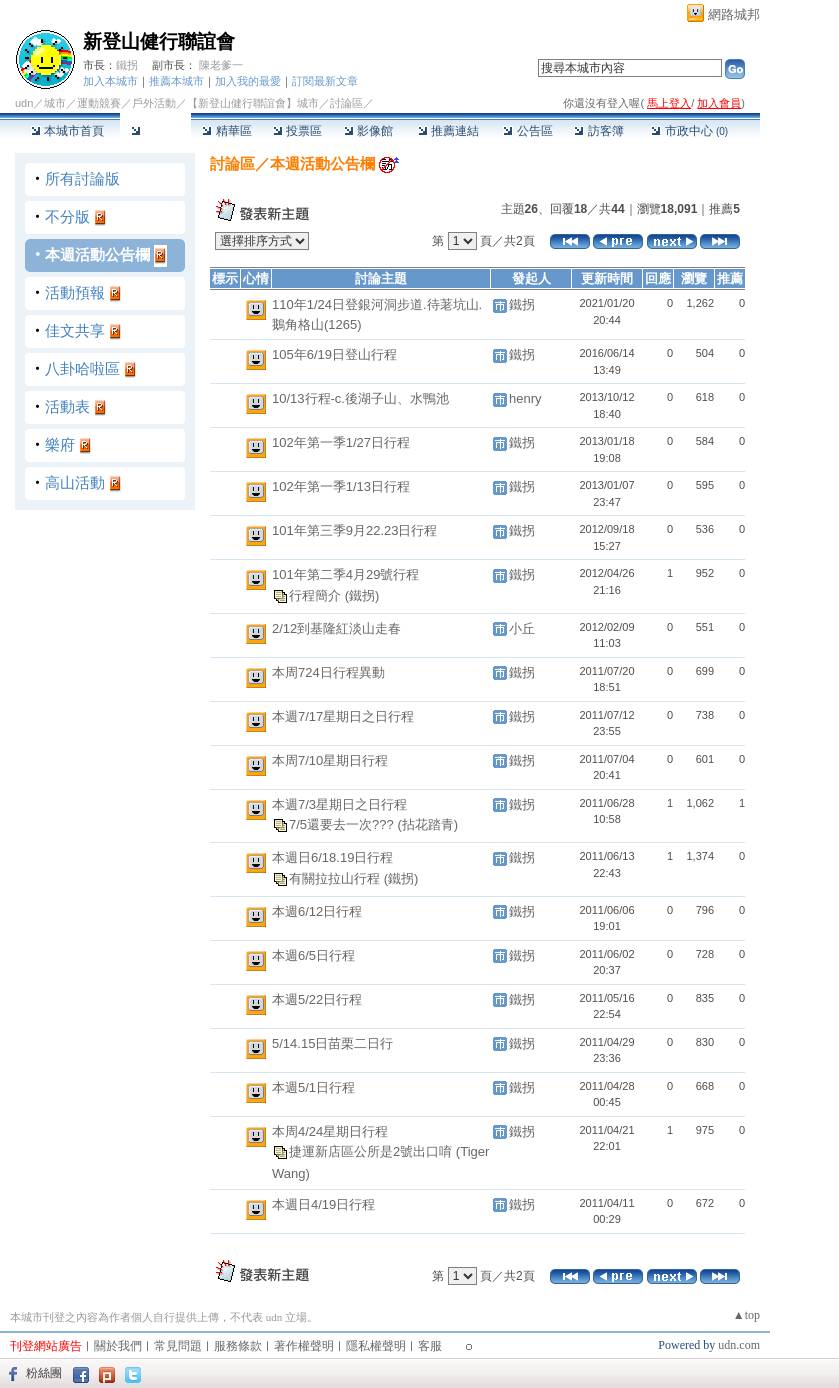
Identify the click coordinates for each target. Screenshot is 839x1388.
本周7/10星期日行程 (330, 760)
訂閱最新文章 (325, 81)
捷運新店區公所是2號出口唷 (372, 1151)
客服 (430, 1346)
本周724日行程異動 (328, 672)
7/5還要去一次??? (343, 824)
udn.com (739, 1345)
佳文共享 (75, 330)
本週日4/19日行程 (323, 1204)
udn (24, 103)
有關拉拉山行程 (336, 877)
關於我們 (118, 1346)
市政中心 (689, 131)
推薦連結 (448, 131)
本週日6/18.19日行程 (332, 857)
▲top (746, 1315)
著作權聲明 (304, 1346)
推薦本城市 (176, 81)
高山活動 (75, 482)
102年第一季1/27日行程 (341, 442)
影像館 (368, 131)
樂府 (60, 444)
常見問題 (178, 1346)
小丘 (522, 628)
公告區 (527, 131)
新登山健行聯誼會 (159, 41)
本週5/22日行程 (317, 999)
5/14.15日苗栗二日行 (332, 1043)
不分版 (67, 216)
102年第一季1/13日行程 (341, 486)
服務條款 (238, 1346)
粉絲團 (44, 1373)
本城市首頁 (67, 131)
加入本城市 (110, 81)
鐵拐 (127, 65)
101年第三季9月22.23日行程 (354, 530)
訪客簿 (598, 131)
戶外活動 (154, 103)
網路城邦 (734, 14)
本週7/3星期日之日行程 (339, 804)
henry (525, 398)
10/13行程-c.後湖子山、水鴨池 (360, 398)
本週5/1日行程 (313, 1087)
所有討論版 (82, 178)
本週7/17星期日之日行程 (343, 716)
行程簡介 (317, 594)
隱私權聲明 (376, 1346)
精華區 (226, 131)
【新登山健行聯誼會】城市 (253, 103)
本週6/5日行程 (313, 955)
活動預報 (75, 292)
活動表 (67, 406)
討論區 (155, 131)
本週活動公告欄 (97, 254)
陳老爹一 (221, 65)
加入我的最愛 (248, 81)
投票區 (297, 131)
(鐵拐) (362, 594)
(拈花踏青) (427, 824)
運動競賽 (99, 103)
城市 (55, 103)
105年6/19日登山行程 (334, 354)
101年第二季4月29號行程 (345, 574)
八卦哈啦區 (82, 368)
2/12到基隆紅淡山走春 (336, 628)
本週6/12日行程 (317, 911)
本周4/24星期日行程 (330, 1131)
